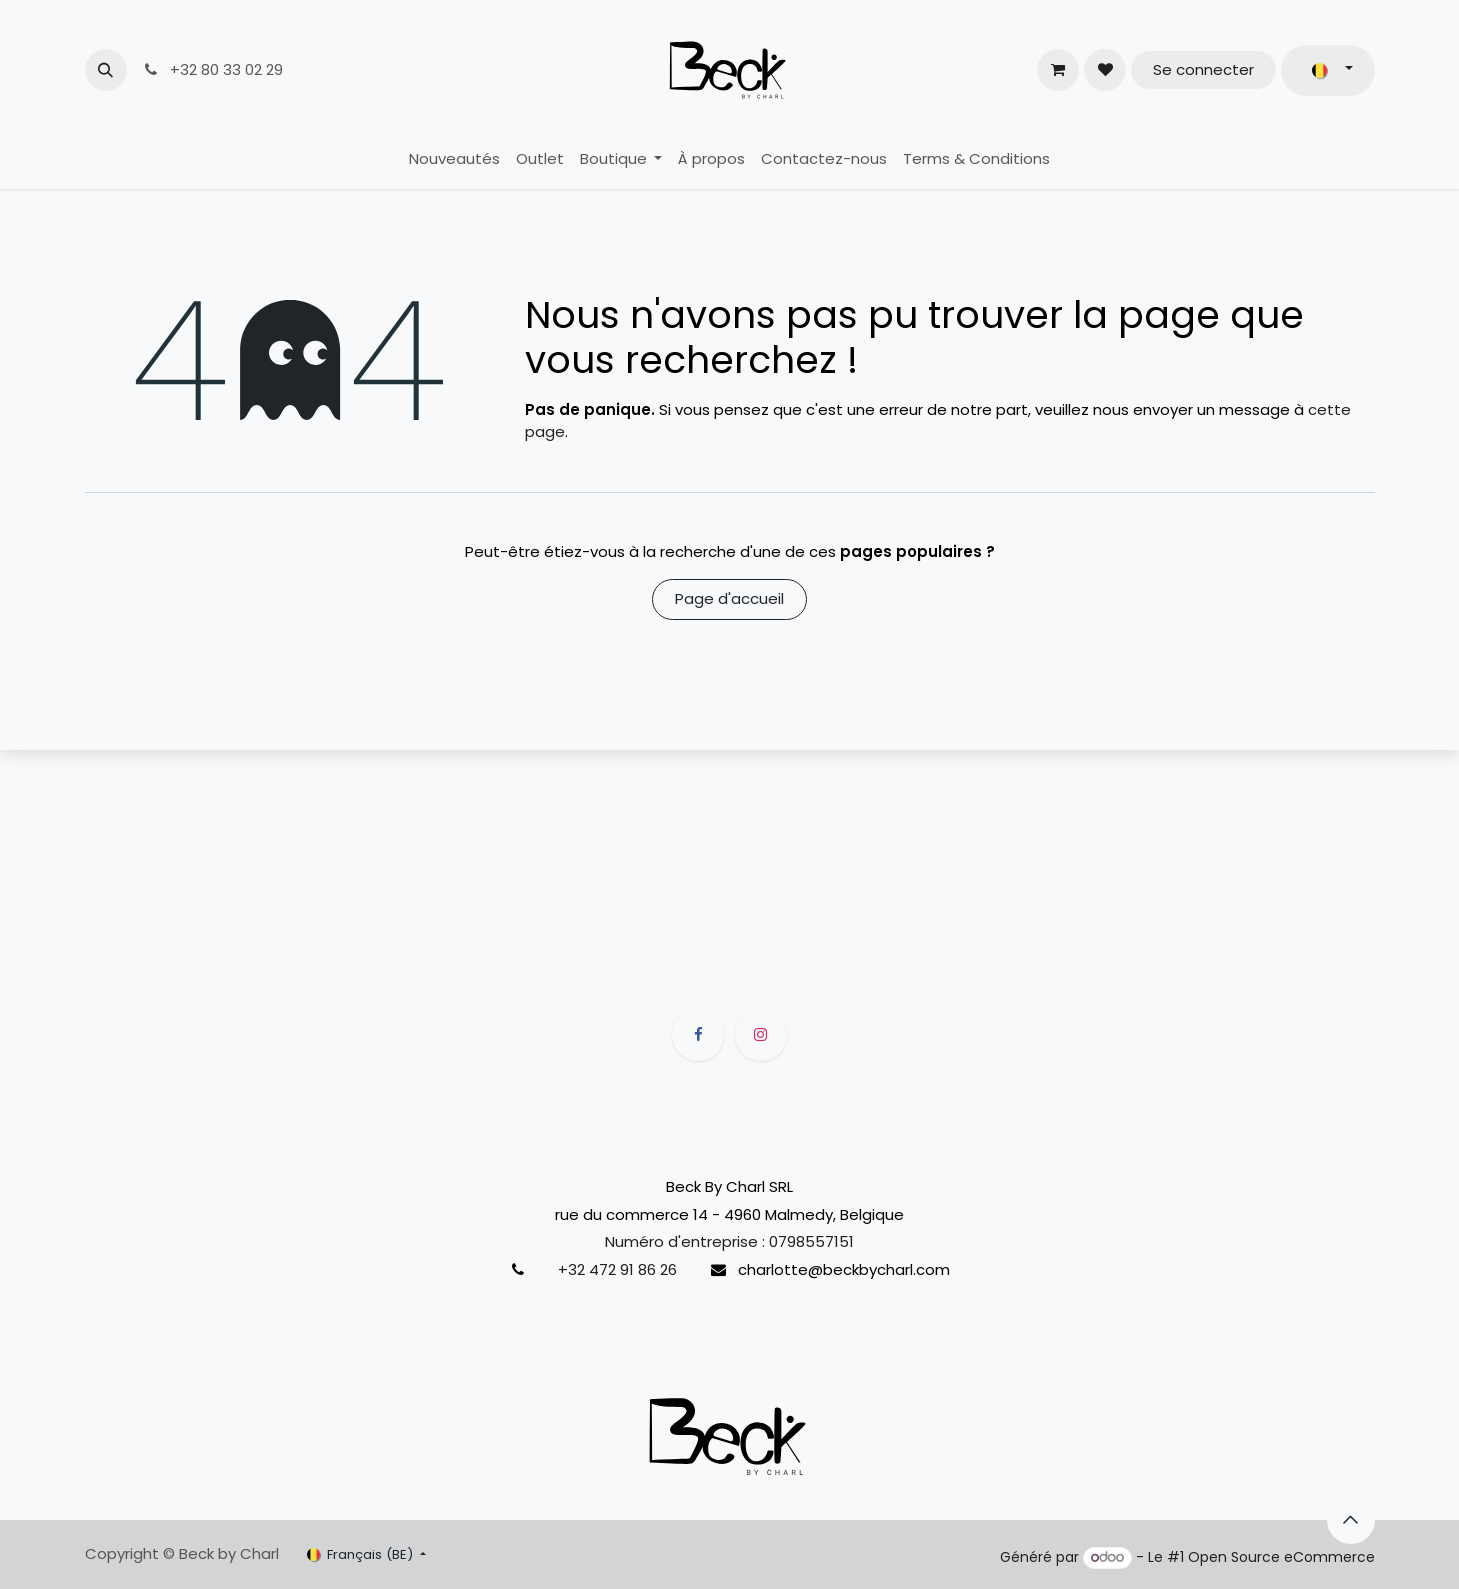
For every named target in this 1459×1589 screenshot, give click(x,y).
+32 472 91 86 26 (617, 1269)
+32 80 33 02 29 (212, 69)
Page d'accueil (729, 598)
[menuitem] (454, 159)
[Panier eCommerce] (1058, 70)
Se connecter (1203, 69)
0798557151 (811, 1241)
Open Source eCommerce (1281, 1557)
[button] (106, 70)
